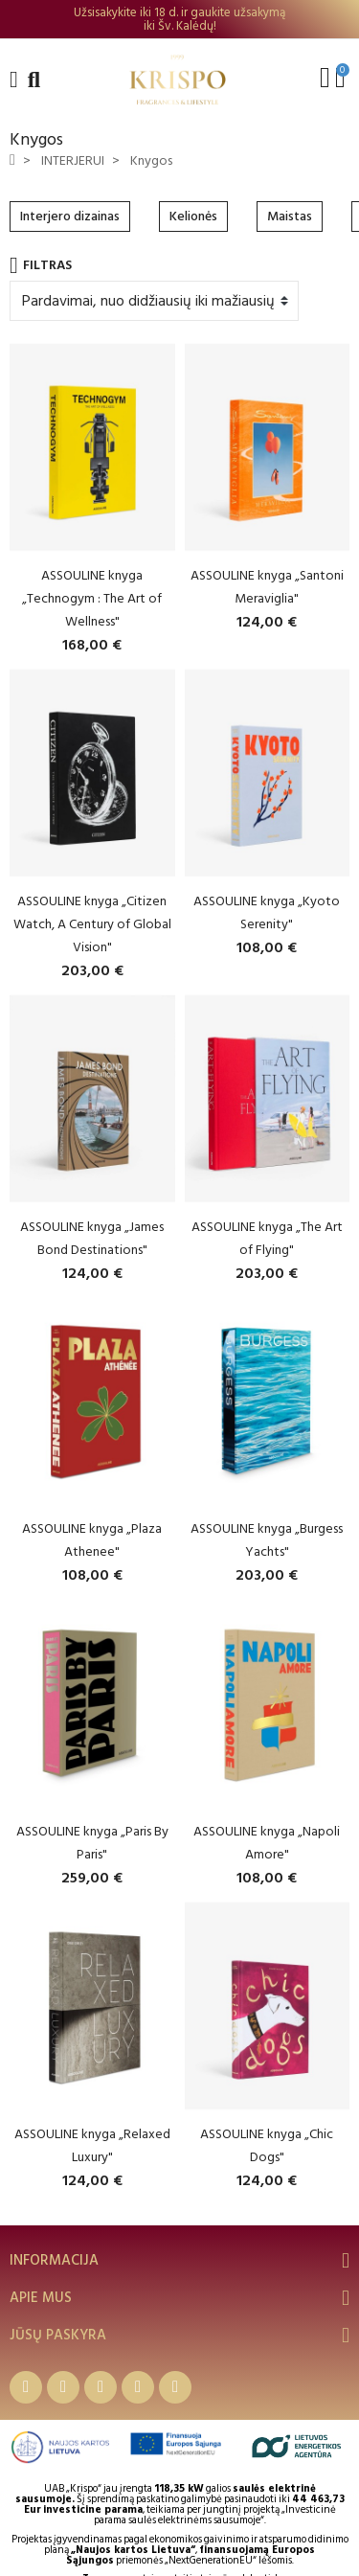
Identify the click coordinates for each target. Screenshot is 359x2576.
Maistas (289, 216)
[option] (179, 19)
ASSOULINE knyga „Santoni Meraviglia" (267, 586)
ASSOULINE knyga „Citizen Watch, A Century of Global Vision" (92, 924)
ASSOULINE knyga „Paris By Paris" (92, 1842)
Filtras (41, 265)
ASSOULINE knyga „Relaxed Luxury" (92, 2145)
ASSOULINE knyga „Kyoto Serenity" (266, 912)
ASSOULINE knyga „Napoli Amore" (266, 1842)
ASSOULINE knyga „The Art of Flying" (267, 1238)
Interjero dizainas (70, 216)
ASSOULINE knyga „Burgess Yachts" (267, 1539)
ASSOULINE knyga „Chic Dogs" (266, 2145)
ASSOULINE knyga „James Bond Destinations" (92, 1238)
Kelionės (193, 216)
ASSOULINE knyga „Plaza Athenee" (92, 1539)
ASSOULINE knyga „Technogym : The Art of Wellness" (92, 598)
